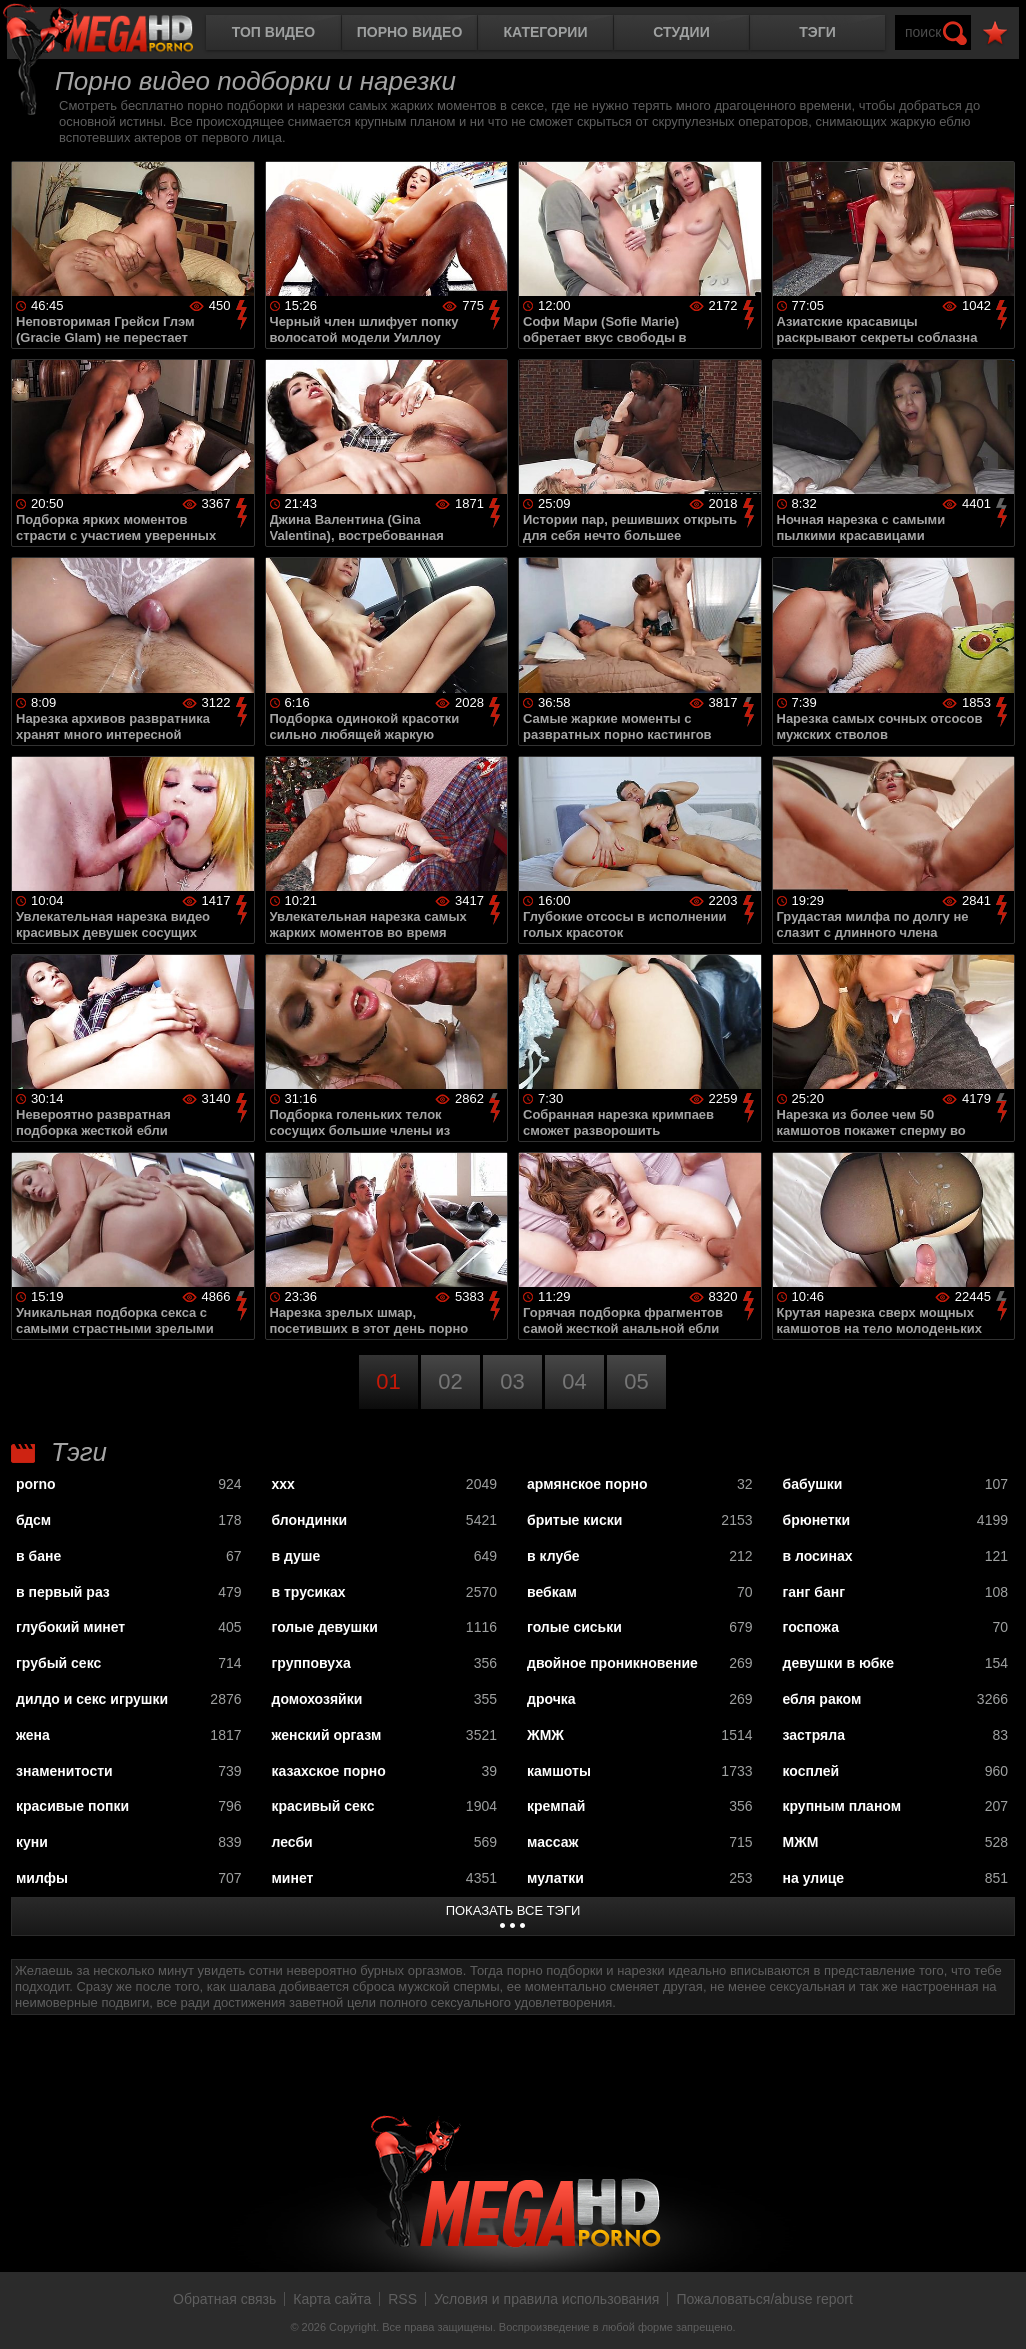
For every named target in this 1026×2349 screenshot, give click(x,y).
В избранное (995, 33)
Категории (546, 32)
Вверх (996, 2312)
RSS (402, 2299)
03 (512, 1381)
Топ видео (273, 32)
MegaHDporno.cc (115, 34)
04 (574, 1381)
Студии (681, 32)
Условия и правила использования (546, 2299)
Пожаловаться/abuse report (764, 2299)
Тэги (817, 32)
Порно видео (410, 32)
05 (636, 1381)
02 (450, 1381)
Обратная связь (224, 2299)
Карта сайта (332, 2299)
